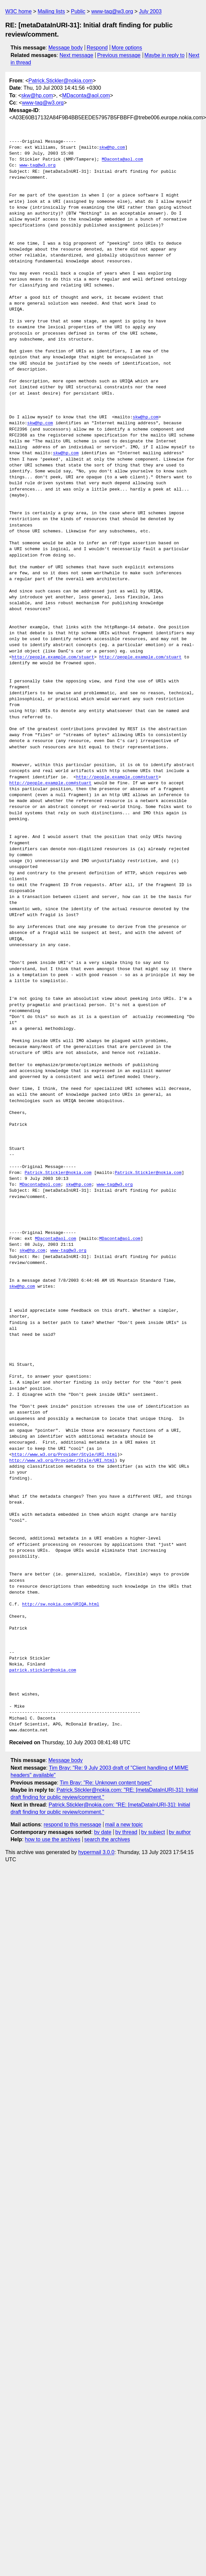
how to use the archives (52, 1839)
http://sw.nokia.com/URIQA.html (60, 1604)
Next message (76, 55)
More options (127, 47)
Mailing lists (51, 11)
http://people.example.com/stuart (53, 657)
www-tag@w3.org (112, 11)
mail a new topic (124, 1824)
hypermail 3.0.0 (96, 1852)
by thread (126, 1832)
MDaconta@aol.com (86, 95)
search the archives (107, 1839)
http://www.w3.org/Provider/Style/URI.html (64, 1455)
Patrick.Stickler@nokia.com (60, 80)
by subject (153, 1832)
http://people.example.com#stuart (117, 777)
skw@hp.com (37, 95)
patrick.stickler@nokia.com (42, 1670)
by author (180, 1832)
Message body (65, 47)
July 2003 (150, 11)
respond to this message (72, 1824)
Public (78, 11)
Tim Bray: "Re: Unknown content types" (106, 1782)
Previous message (119, 55)
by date (102, 1832)
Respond (97, 47)
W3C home (18, 11)
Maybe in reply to (164, 55)
